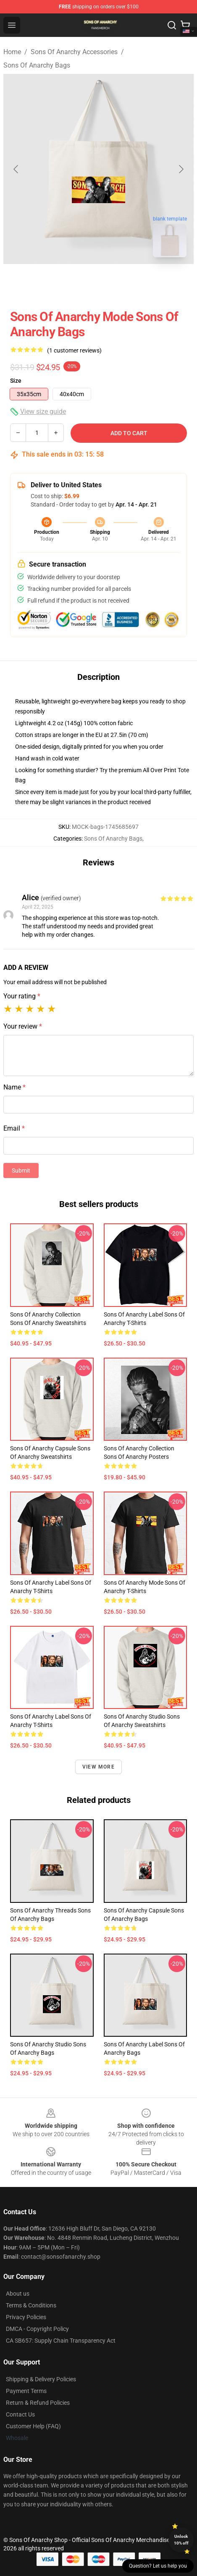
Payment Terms (26, 2391)
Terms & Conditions (31, 2305)
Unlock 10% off (181, 2539)
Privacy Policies (26, 2317)
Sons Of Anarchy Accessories (74, 52)
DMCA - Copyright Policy (37, 2328)
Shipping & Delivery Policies (41, 2379)
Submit (21, 1170)
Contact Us (20, 2414)
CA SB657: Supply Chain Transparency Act (61, 2340)
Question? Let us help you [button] (158, 2566)
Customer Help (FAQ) (33, 2426)
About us (17, 2293)
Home (12, 52)
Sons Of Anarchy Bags (36, 65)
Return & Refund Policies (38, 2402)
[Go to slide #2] (120, 282)
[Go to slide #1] (77, 282)
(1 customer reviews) (74, 350)
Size (15, 380)
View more (98, 1767)
